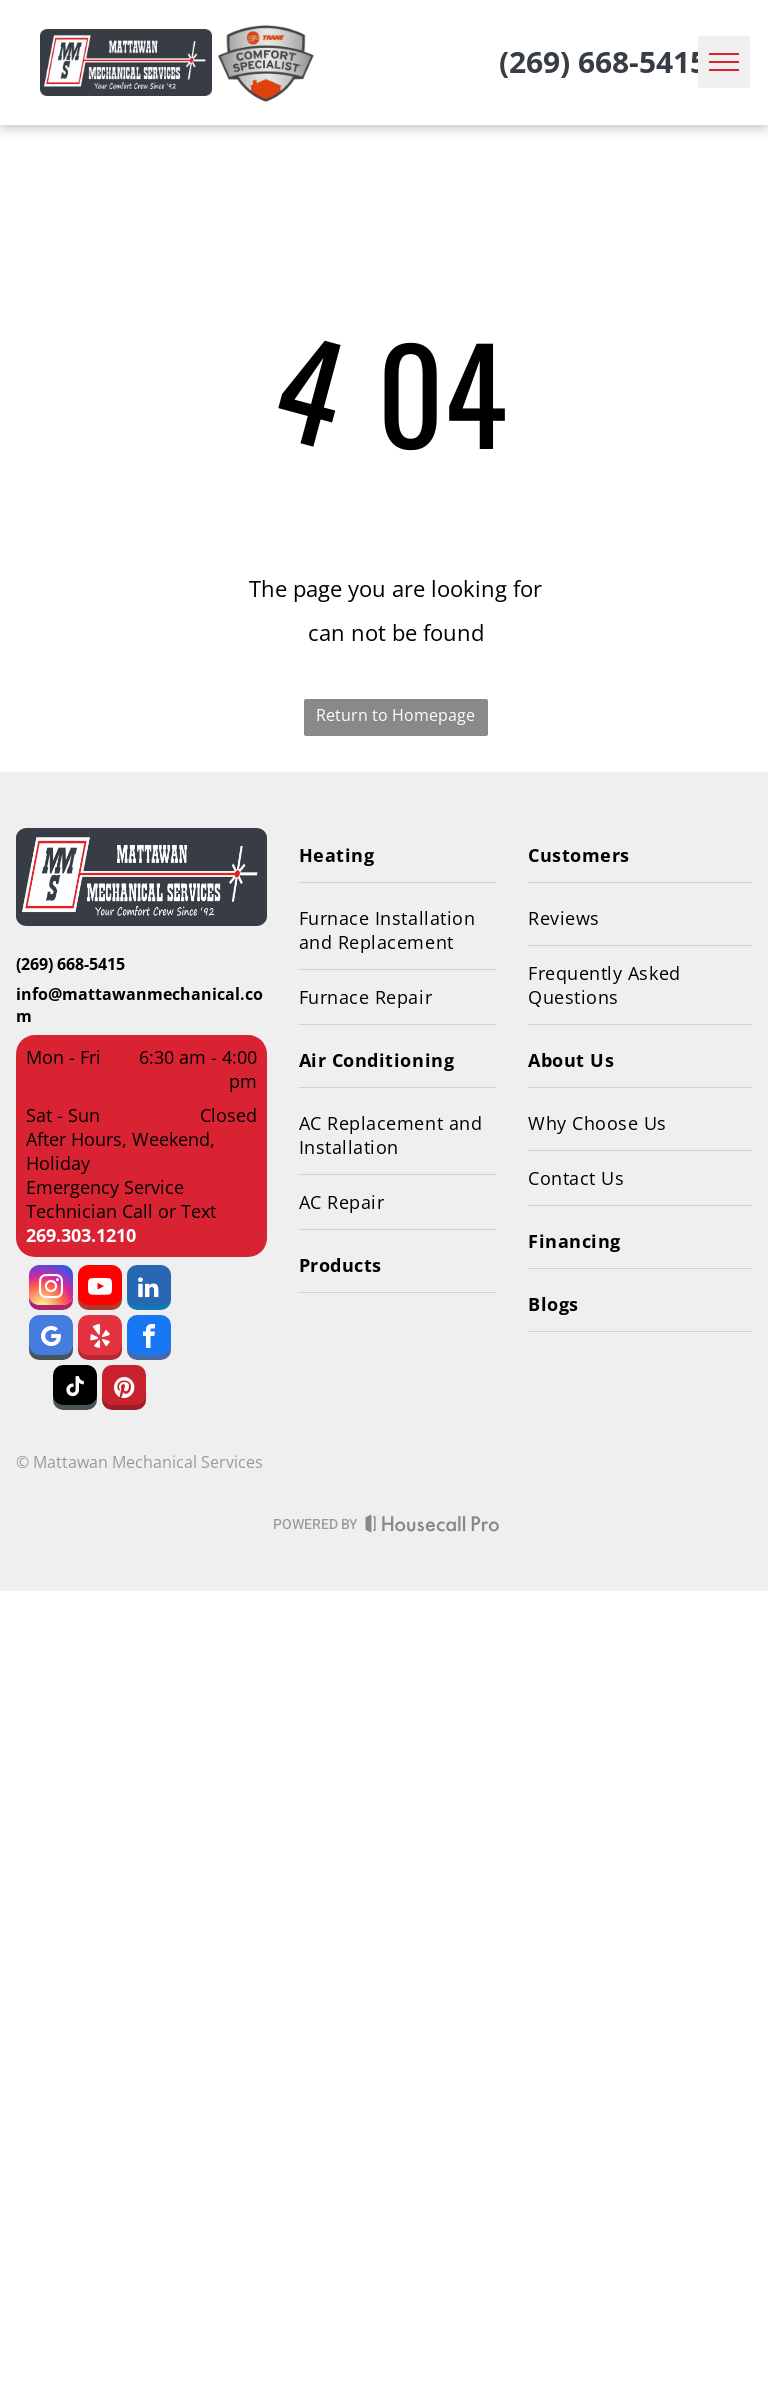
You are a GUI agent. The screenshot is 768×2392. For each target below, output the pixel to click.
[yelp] (100, 1340)
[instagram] (51, 1290)
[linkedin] (149, 1290)
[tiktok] (75, 1390)
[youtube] (100, 1290)
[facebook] (149, 1340)
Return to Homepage (395, 715)
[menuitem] (397, 855)
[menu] (724, 62)
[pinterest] (124, 1390)
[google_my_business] (51, 1340)
